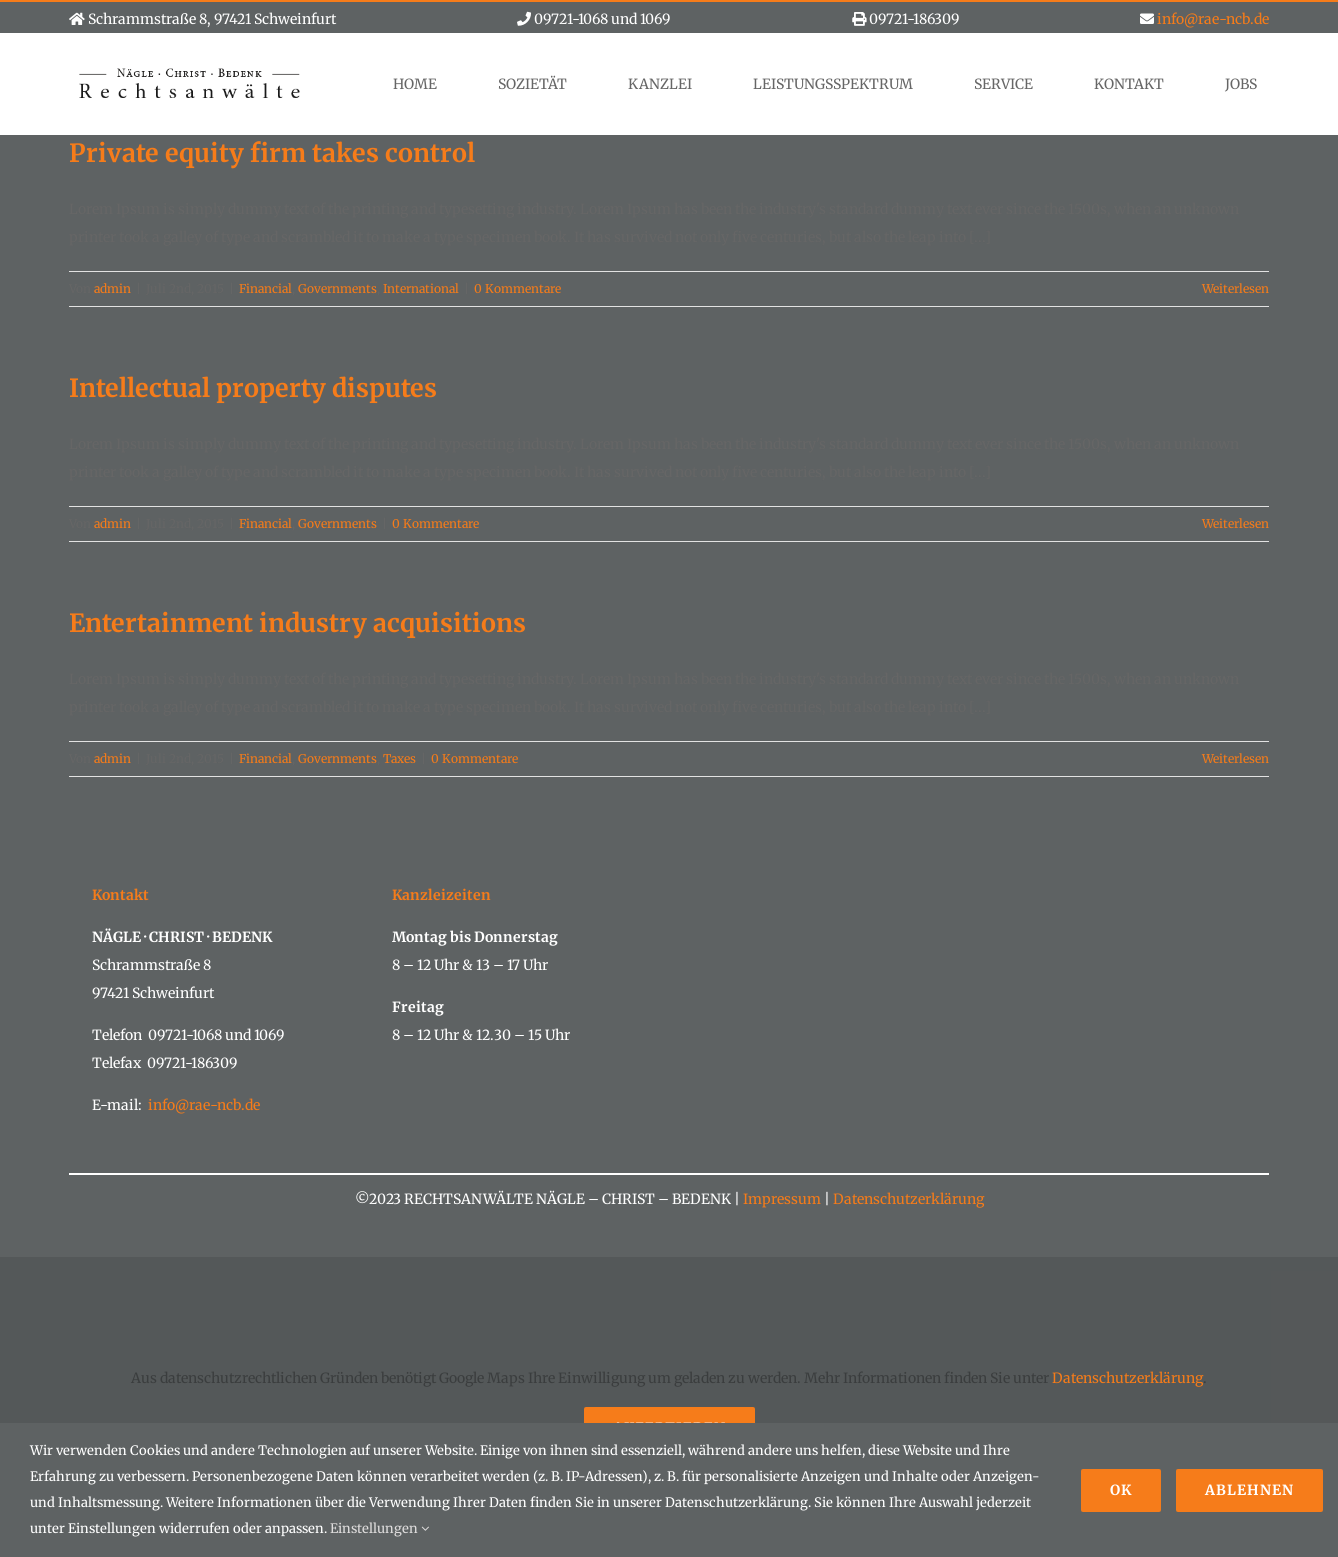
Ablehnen (1249, 1490)
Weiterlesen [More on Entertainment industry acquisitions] (1235, 758)
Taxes (399, 758)
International (421, 288)
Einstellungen (379, 1528)
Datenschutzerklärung (907, 1199)
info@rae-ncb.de (1213, 19)
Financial (265, 288)
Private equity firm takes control (272, 153)
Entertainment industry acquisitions (297, 623)
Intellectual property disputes (253, 388)
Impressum (782, 1199)
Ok (1121, 1490)
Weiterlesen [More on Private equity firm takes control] (1235, 288)
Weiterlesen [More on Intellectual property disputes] (1235, 523)
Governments (337, 288)
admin (112, 288)
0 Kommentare (517, 288)
